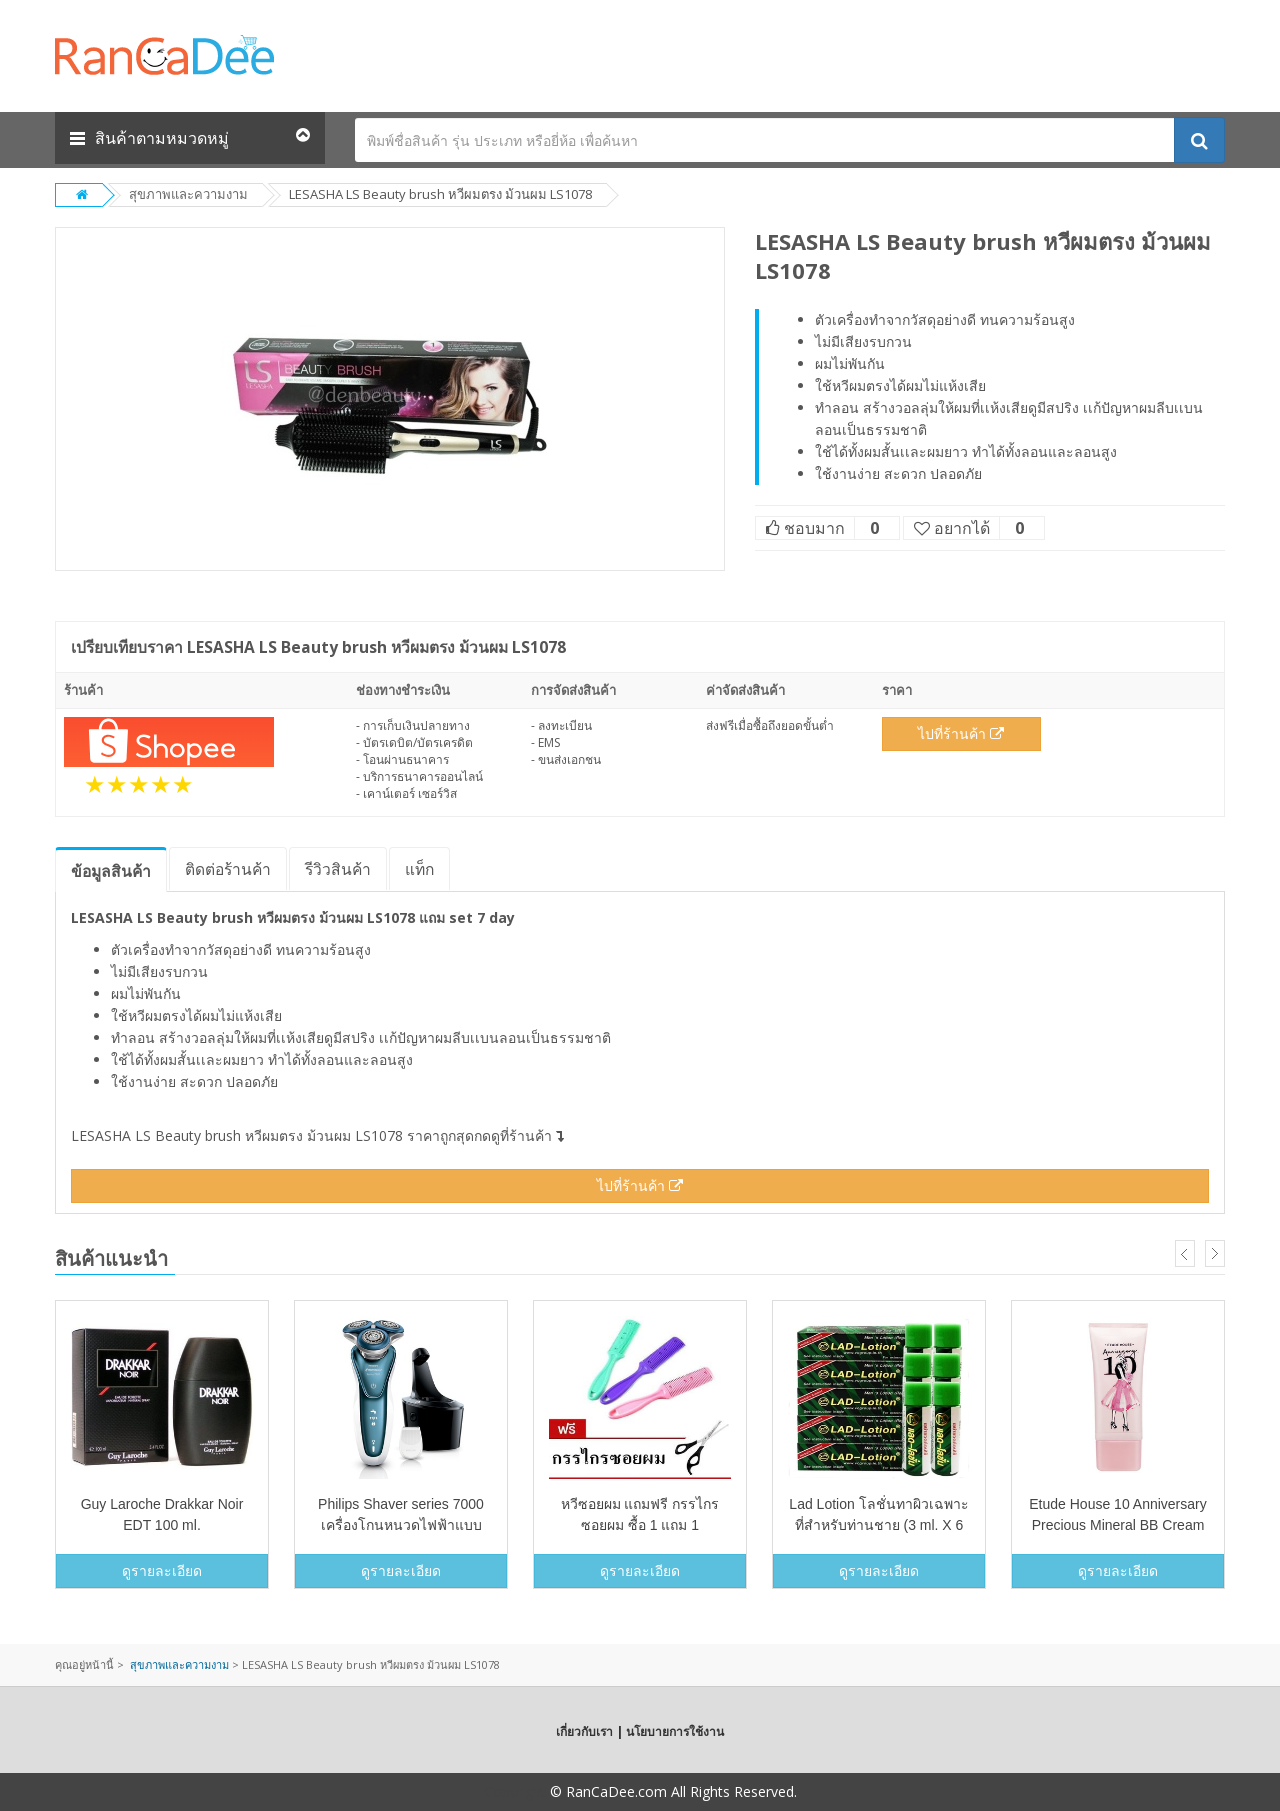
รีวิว (338, 869)
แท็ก (419, 869)
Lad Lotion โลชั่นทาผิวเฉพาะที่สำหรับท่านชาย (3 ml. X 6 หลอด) (878, 1525)
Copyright (515, 1791)
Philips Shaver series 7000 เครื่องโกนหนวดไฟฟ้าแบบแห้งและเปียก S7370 (401, 1525)
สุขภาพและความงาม (188, 194)
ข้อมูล (111, 871)
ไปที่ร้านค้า (961, 733)
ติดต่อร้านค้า (228, 869)
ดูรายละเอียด (162, 1570)
